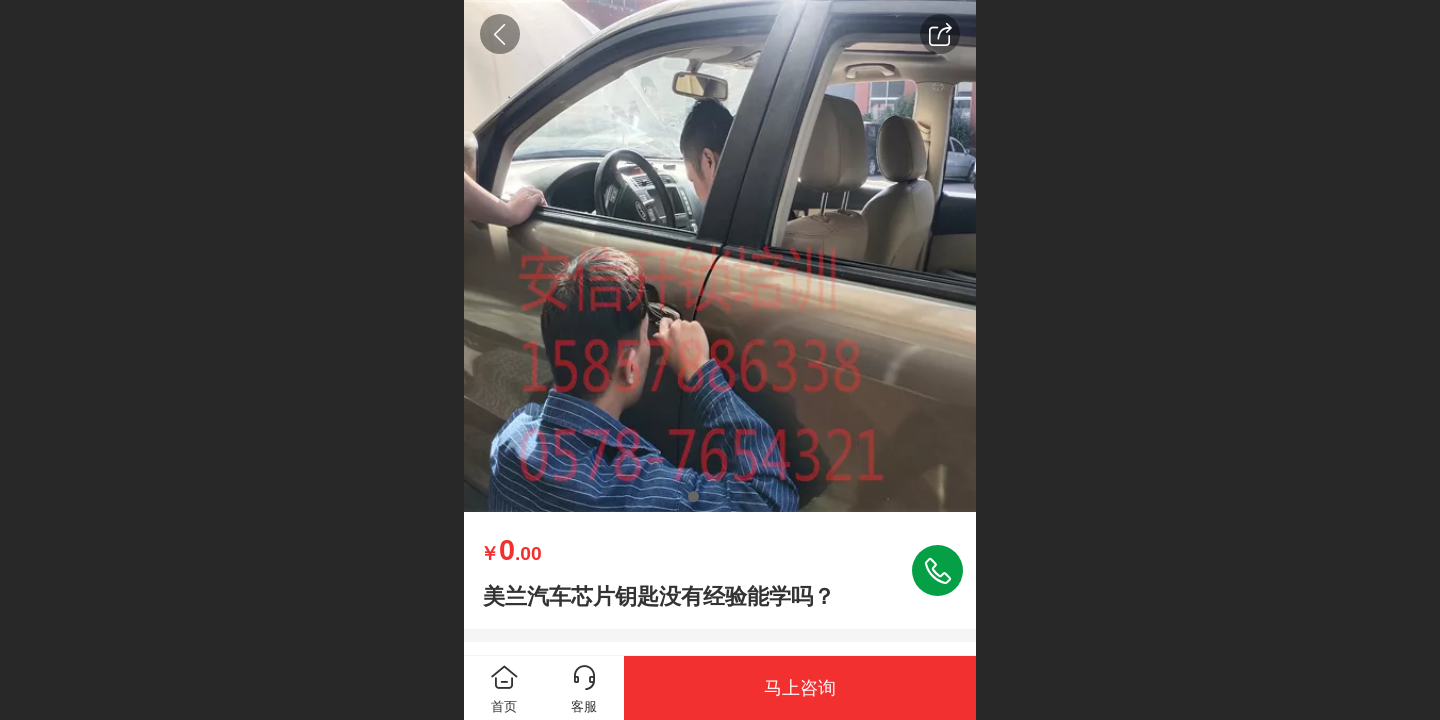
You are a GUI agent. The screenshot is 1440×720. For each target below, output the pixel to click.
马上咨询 (800, 688)
